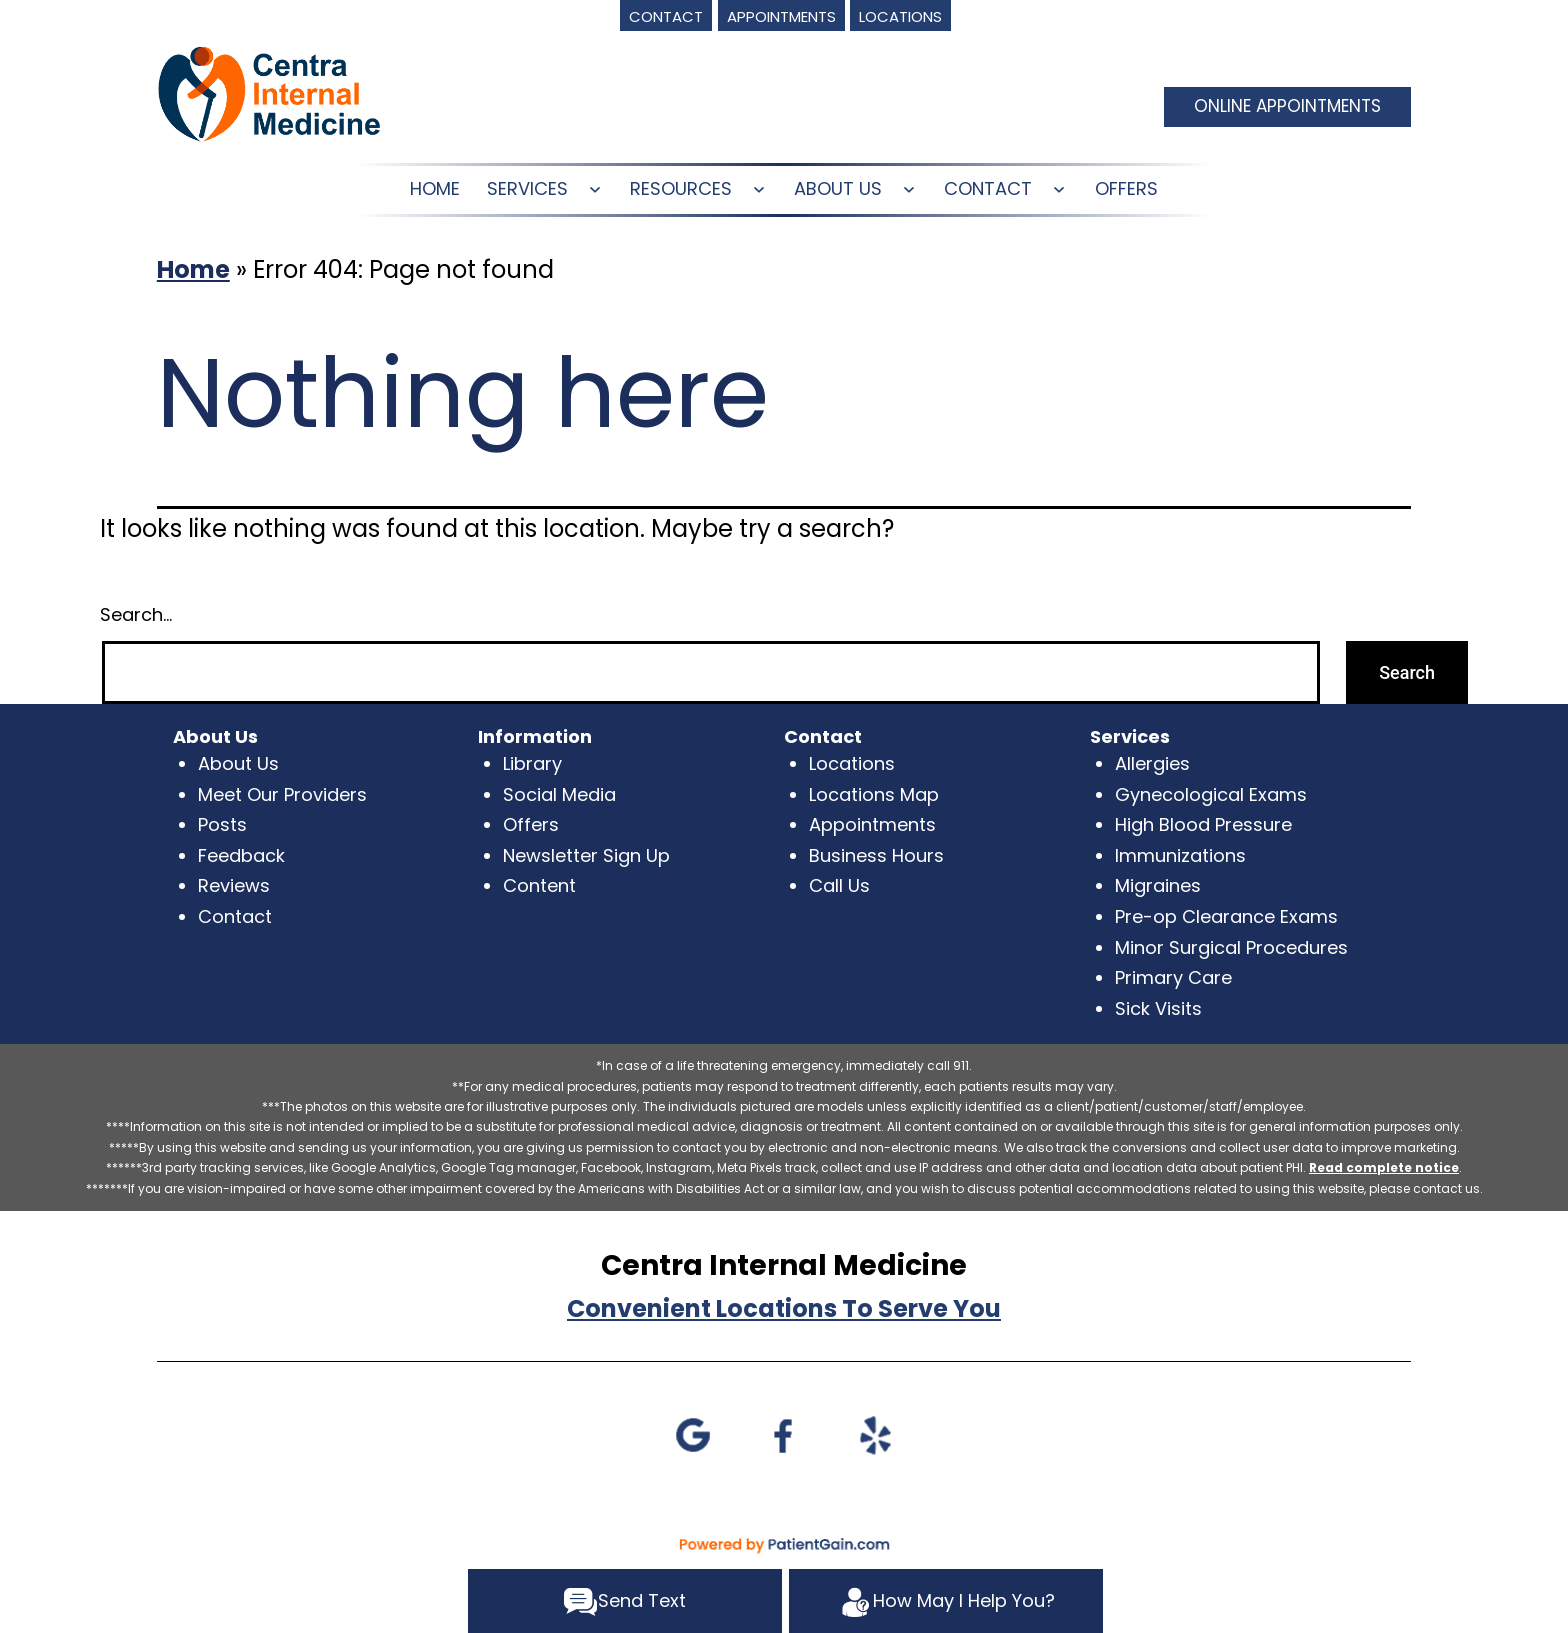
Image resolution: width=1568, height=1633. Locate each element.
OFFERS (1126, 188)
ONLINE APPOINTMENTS (1287, 106)
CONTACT (988, 188)
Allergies (1152, 763)
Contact (235, 916)
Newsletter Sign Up (586, 855)
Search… (136, 614)
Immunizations (1180, 855)
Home (193, 269)
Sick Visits (1158, 1008)
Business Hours (876, 855)
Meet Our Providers (282, 794)
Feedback (241, 855)
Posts (222, 824)
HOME (435, 188)
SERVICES (527, 188)
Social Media (559, 794)
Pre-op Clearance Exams (1226, 916)
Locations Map (874, 794)
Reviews (234, 885)
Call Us (839, 885)
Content (539, 885)
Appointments (872, 824)
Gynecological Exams (1211, 794)
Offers (531, 824)
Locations (852, 763)
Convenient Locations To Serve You (784, 1308)
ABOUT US (838, 188)
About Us (238, 763)
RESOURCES (681, 188)
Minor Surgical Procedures (1231, 947)
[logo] (269, 92)
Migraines (1158, 885)
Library (532, 763)
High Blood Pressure (1203, 824)
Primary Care (1173, 977)
